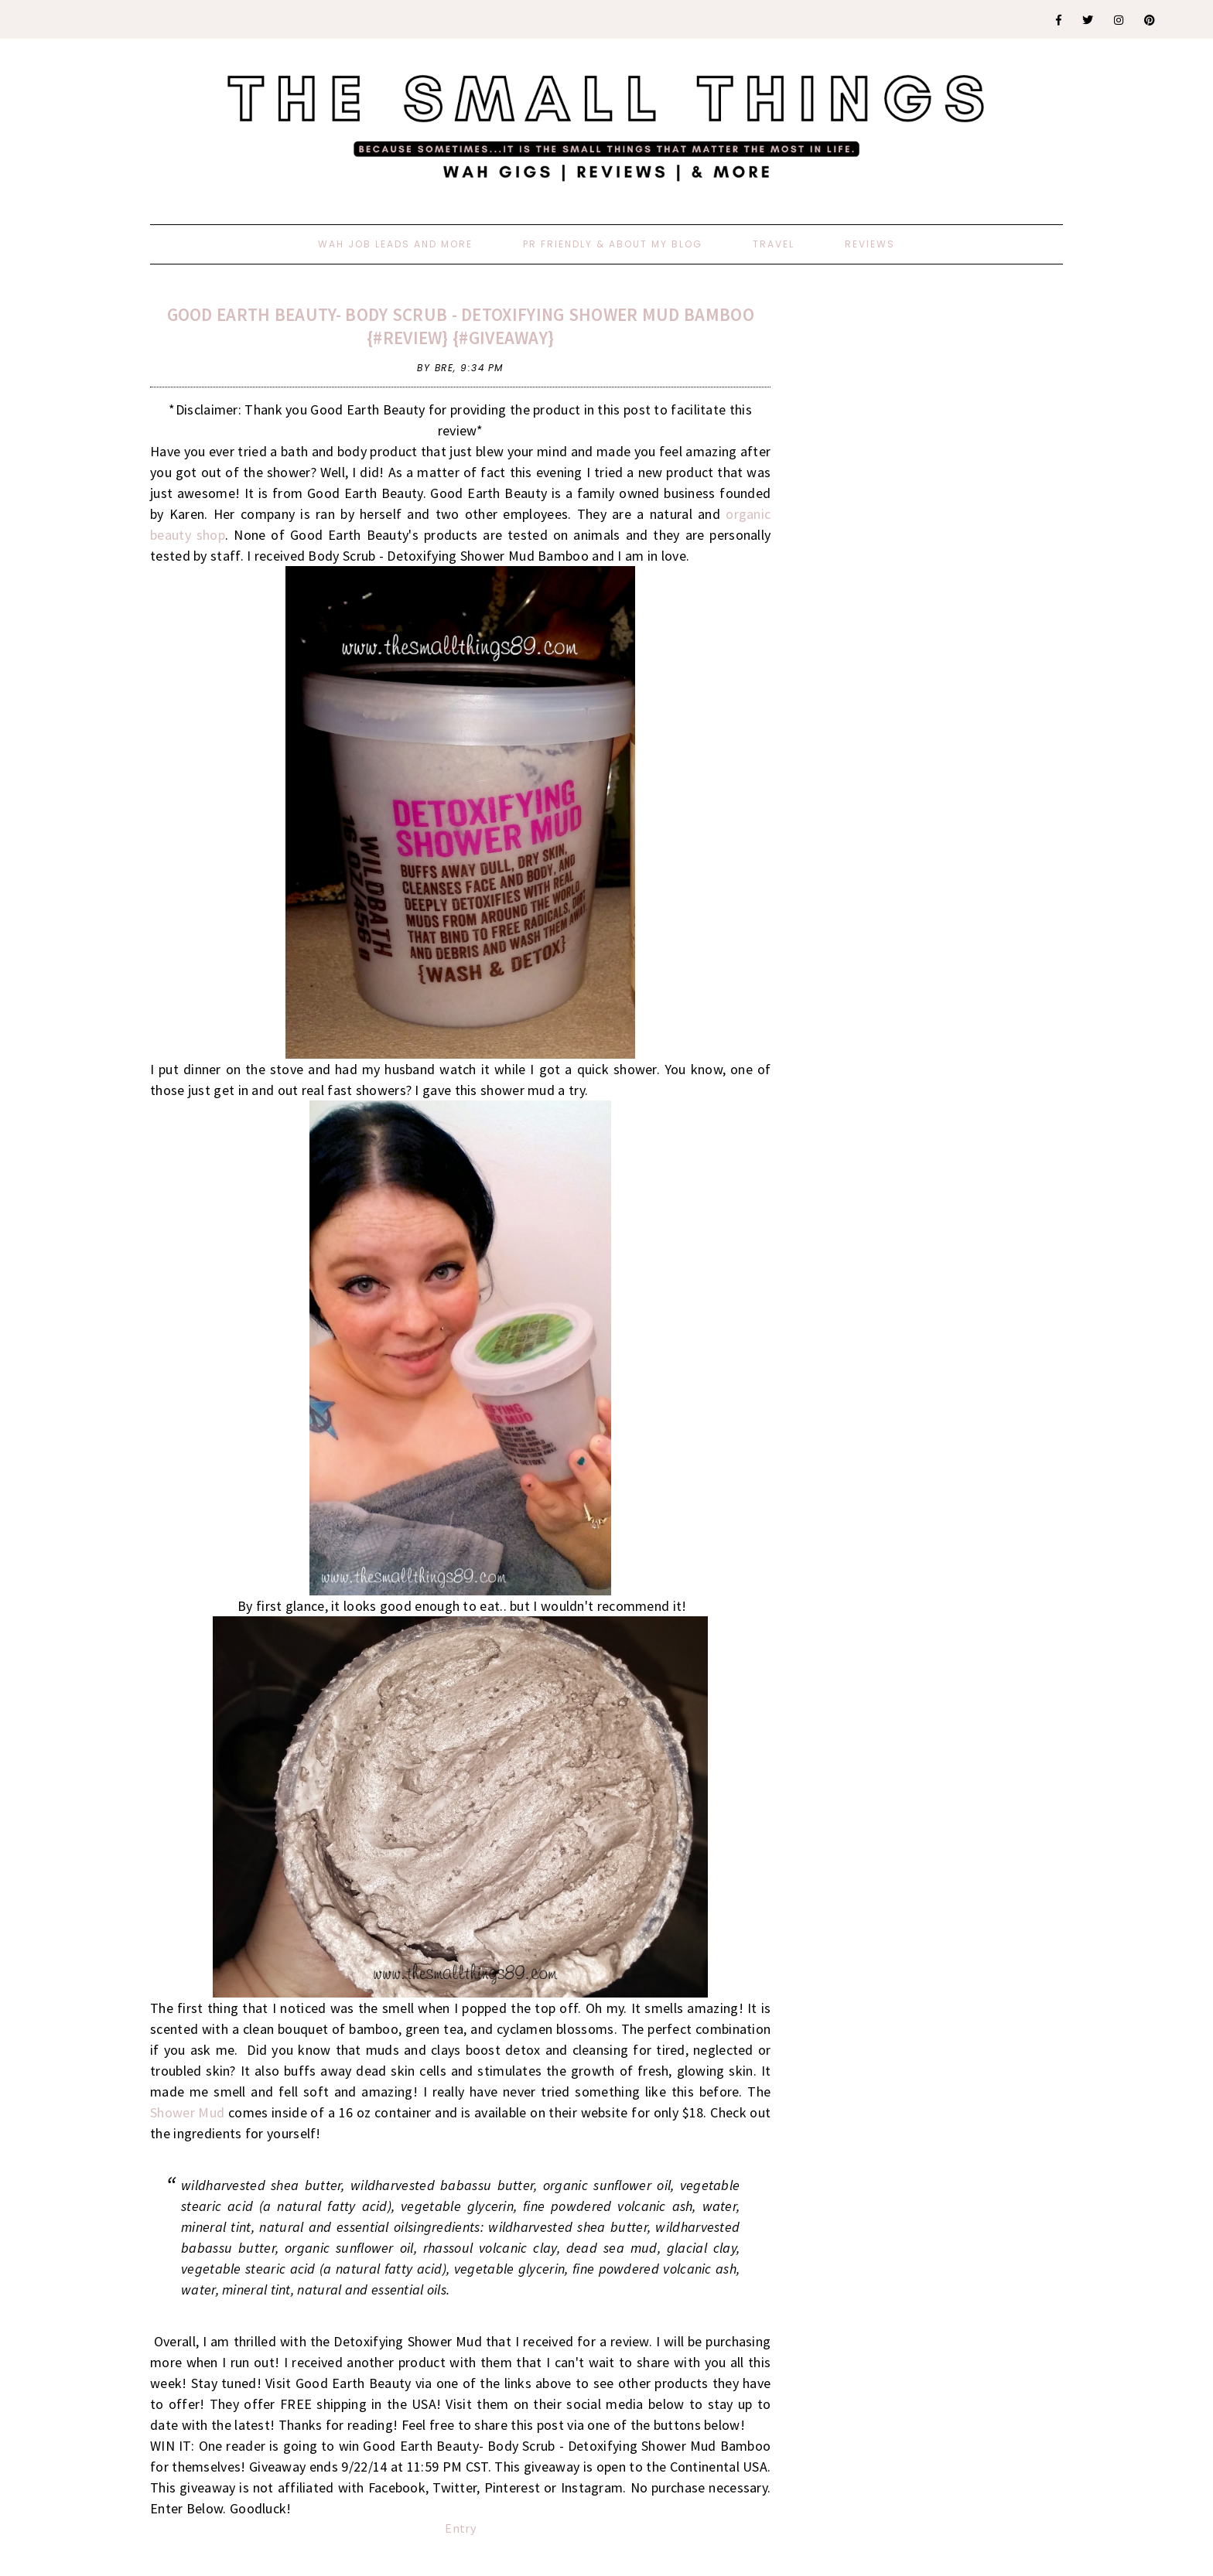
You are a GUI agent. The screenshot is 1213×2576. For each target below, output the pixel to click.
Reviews (870, 244)
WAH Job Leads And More (395, 244)
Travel (773, 244)
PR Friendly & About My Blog (612, 244)
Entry (460, 2528)
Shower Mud (187, 2112)
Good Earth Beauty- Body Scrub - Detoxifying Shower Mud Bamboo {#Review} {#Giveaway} (460, 326)
